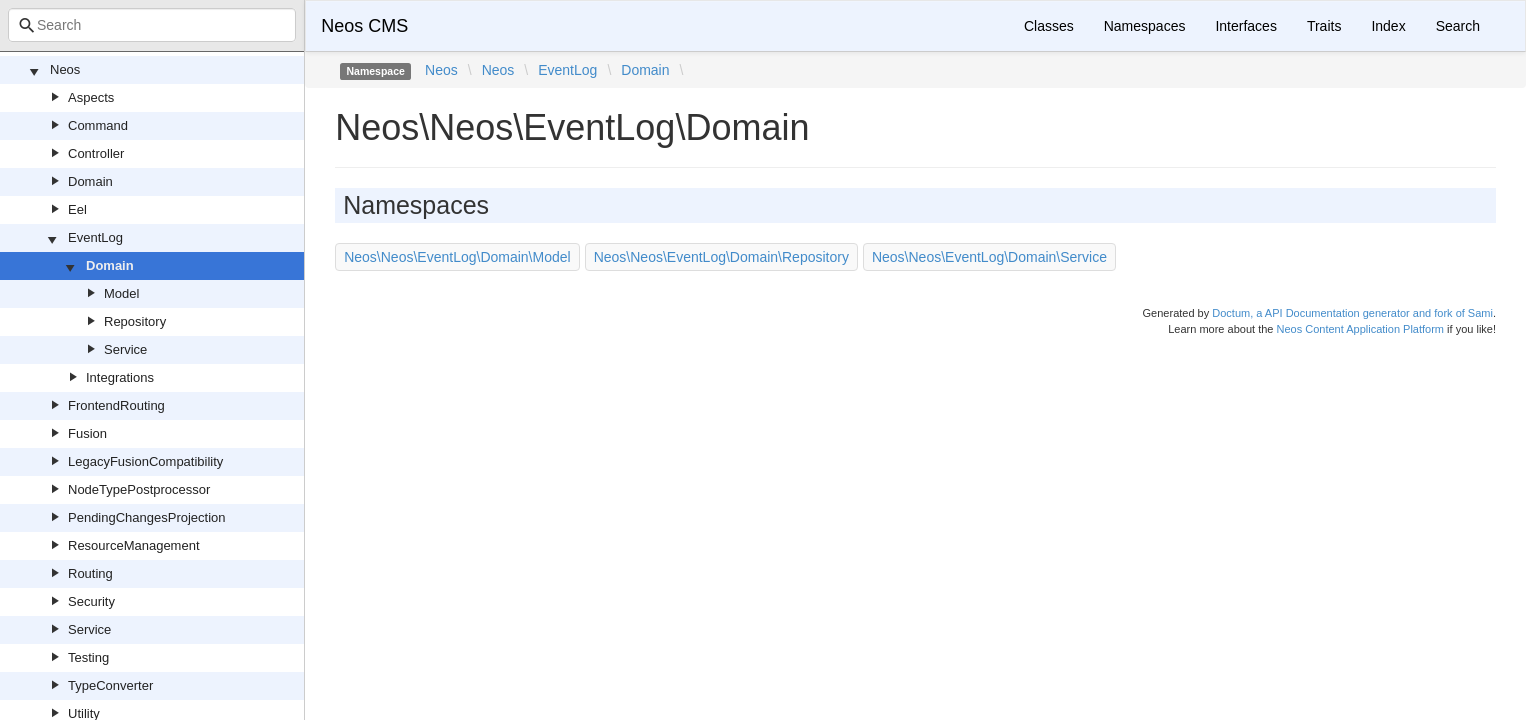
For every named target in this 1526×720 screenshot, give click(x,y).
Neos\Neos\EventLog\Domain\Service (989, 257)
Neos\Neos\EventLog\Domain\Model (457, 257)
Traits (1324, 26)
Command (98, 125)
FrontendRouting (116, 405)
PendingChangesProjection (147, 517)
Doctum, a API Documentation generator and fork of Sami (1352, 313)
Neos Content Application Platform (1360, 329)
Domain (90, 181)
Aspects (91, 97)
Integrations (120, 377)
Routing (90, 573)
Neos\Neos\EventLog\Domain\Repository (721, 257)
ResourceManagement (134, 545)
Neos (65, 69)
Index (1388, 26)
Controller (96, 153)
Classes (1049, 26)
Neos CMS (364, 26)
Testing (88, 657)
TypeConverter (110, 685)
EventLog (95, 237)
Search (1458, 26)
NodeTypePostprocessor (139, 489)
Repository (135, 321)
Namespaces (1145, 26)
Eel (77, 209)
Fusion (87, 433)
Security (91, 601)
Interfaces (1245, 26)
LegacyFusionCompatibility (145, 461)
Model (121, 293)
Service (125, 349)
